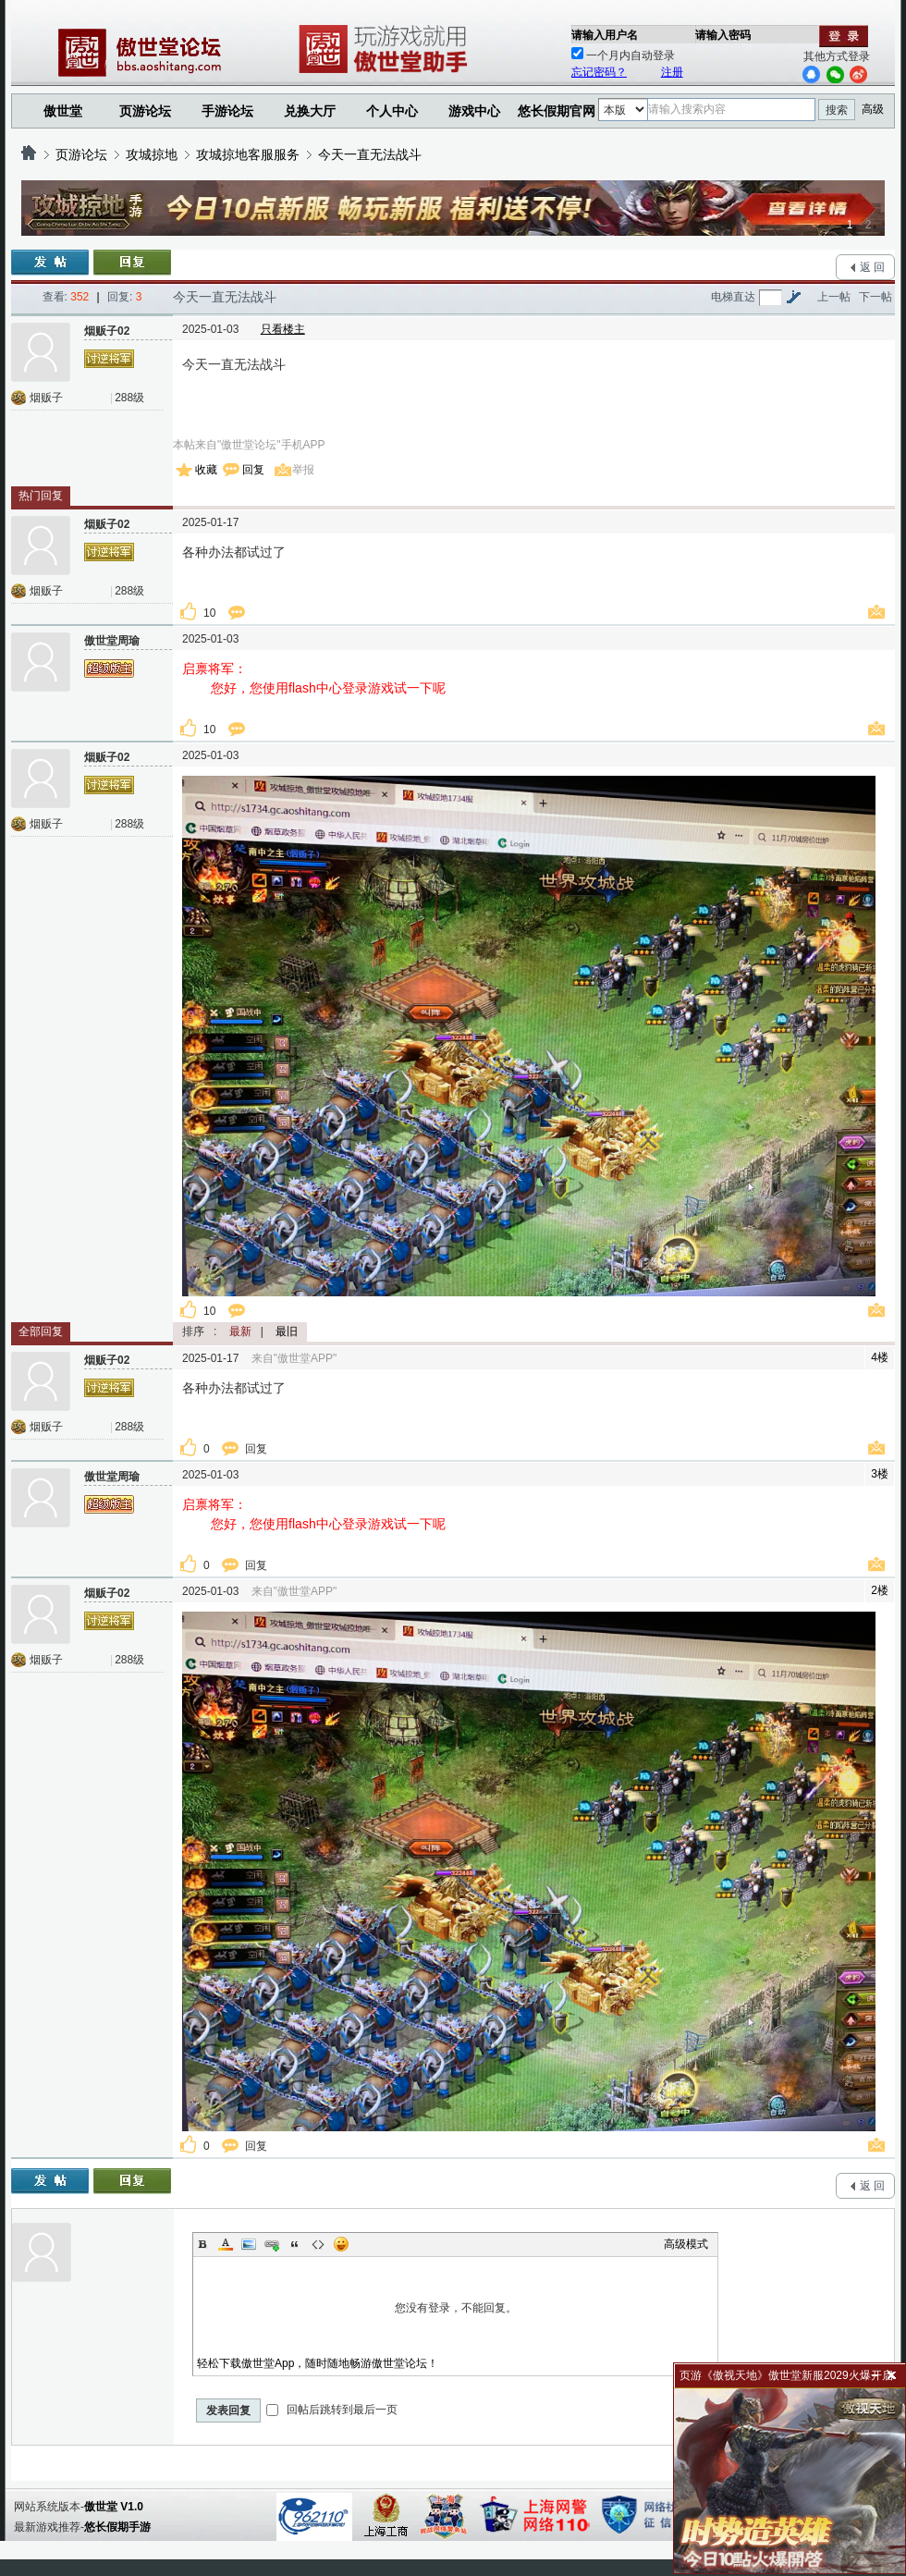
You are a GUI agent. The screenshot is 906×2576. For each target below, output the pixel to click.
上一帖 (834, 296)
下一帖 (875, 296)
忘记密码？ (599, 72)
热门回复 (40, 495)
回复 (253, 469)
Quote (295, 2244)
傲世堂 (62, 111)
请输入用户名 (604, 35)
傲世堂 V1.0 (113, 2506)
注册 (672, 72)
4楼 (879, 1357)
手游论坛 (227, 111)
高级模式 (686, 2244)
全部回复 (40, 1331)
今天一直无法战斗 (370, 154)
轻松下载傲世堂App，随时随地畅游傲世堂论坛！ (317, 2363)
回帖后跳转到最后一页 (331, 2409)
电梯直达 (733, 296)
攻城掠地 (152, 154)
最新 (240, 1331)
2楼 (879, 1590)
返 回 (872, 267)
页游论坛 (145, 111)
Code (318, 2244)
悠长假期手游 (117, 2527)
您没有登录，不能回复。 (455, 2308)
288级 (129, 397)
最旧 (286, 1331)
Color (225, 2244)
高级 (873, 109)
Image (248, 2244)
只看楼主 (283, 329)
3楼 (879, 1473)
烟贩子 (46, 397)
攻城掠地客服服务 (248, 154)
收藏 (206, 469)
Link (272, 2244)
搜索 (837, 110)
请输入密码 (723, 35)
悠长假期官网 (556, 111)
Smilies (341, 2244)
